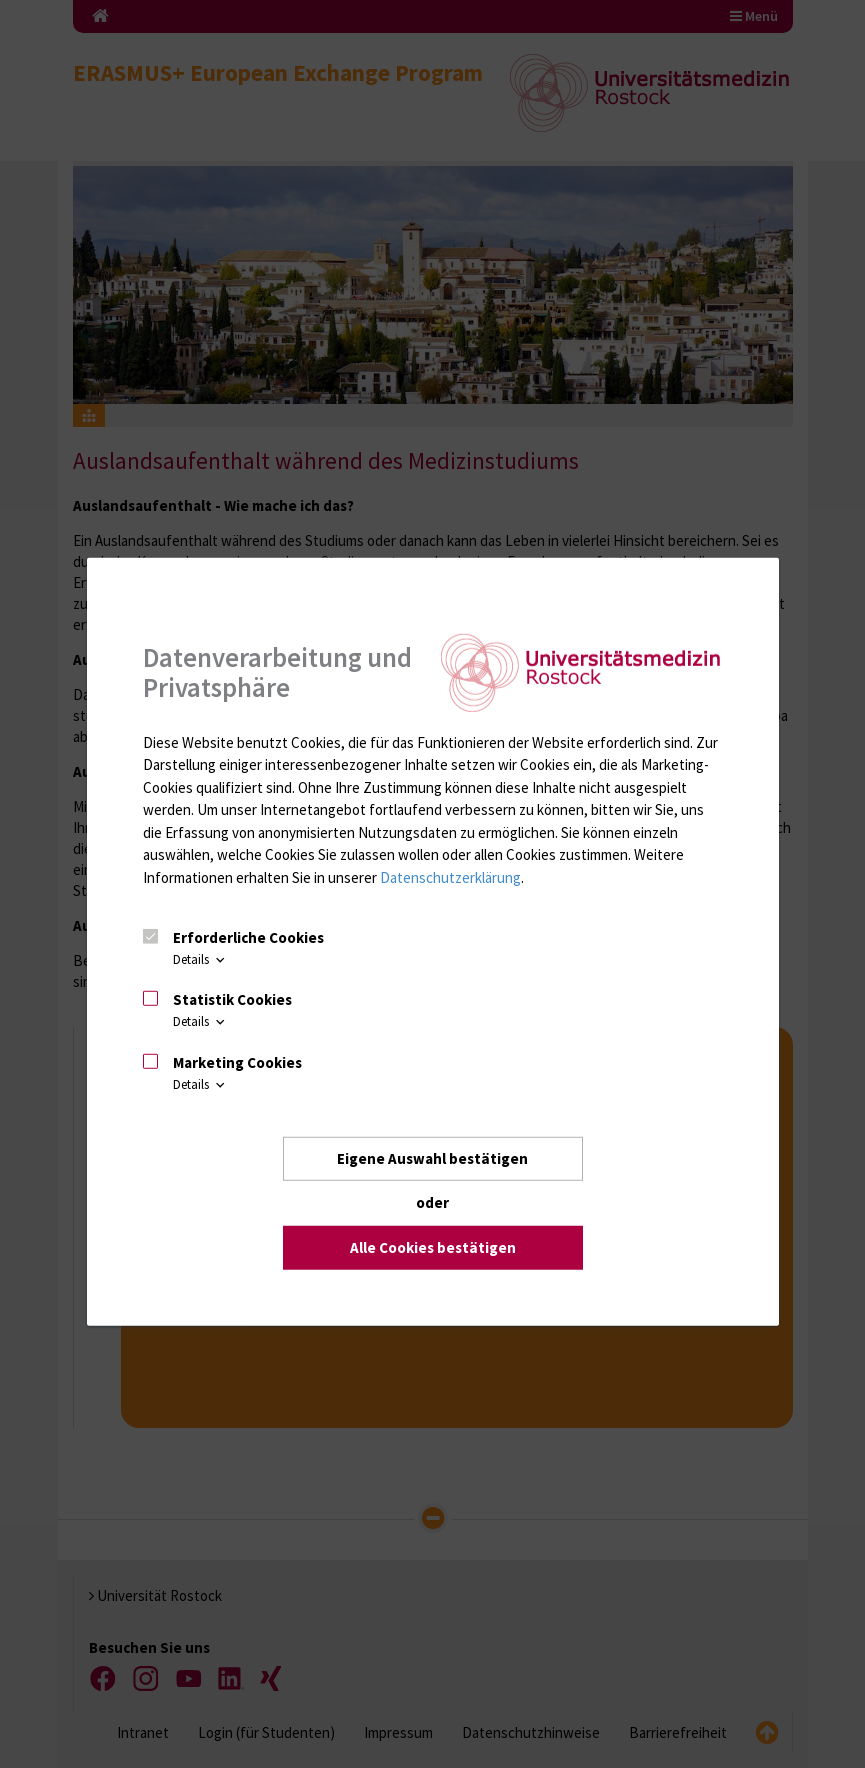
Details (200, 959)
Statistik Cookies (232, 999)
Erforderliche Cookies (248, 936)
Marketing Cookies (237, 1062)
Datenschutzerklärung (450, 876)
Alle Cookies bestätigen (433, 1247)
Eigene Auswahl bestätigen (432, 1158)
